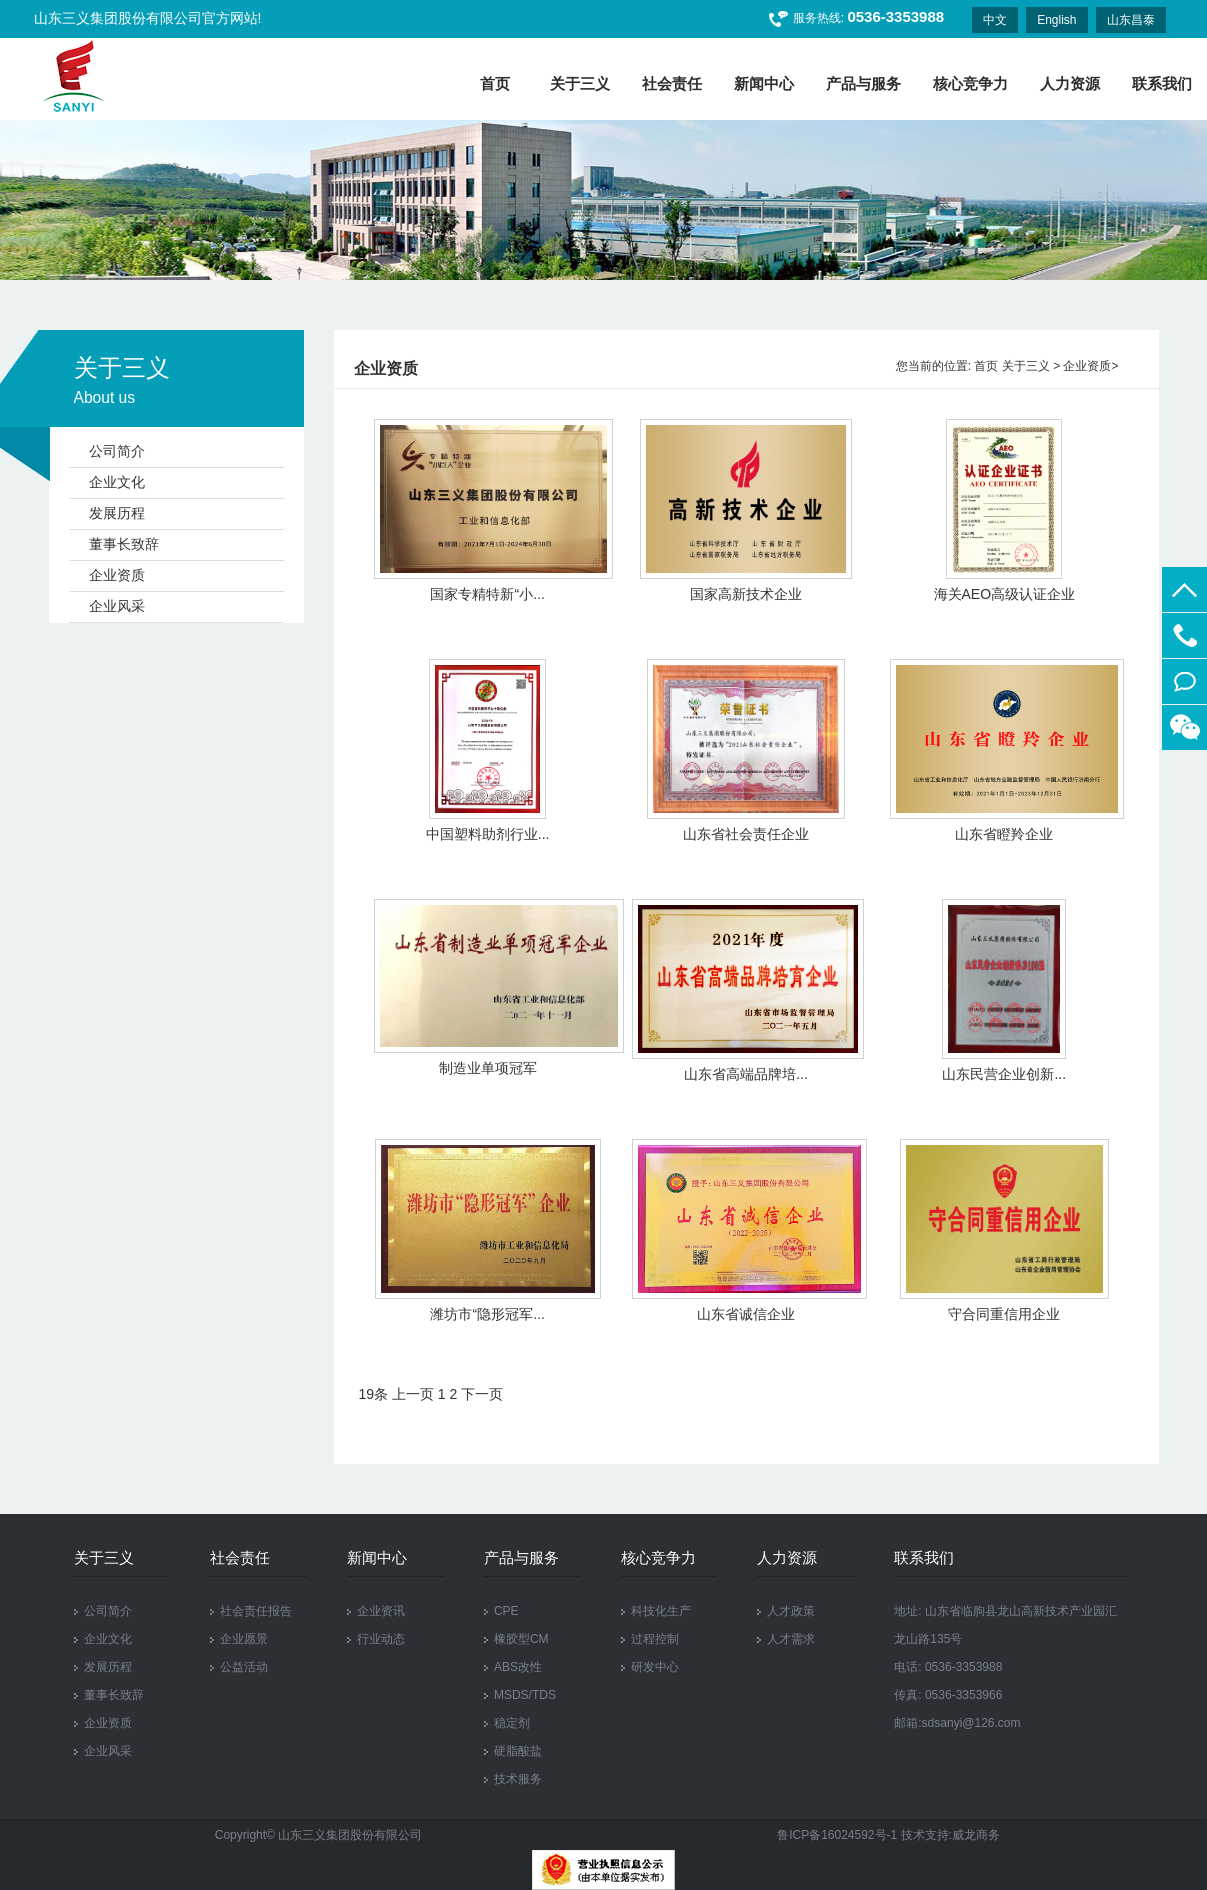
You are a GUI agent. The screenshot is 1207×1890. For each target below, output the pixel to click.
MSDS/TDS (525, 1695)
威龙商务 (976, 1835)
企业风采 (117, 606)
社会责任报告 (256, 1611)
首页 (986, 366)
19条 (374, 1394)
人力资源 (1070, 83)
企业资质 (117, 575)
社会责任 (672, 83)
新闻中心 (764, 83)
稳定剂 (512, 1723)
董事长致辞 (124, 544)
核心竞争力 (970, 83)
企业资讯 (381, 1611)
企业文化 (117, 482)
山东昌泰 (1131, 20)
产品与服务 (863, 83)
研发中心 (655, 1667)
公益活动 (244, 1667)
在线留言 (1184, 681)
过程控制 (655, 1639)
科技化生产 (661, 1611)
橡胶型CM (521, 1639)
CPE (506, 1611)
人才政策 (791, 1611)
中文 (995, 20)
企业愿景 (244, 1639)
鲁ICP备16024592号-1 (838, 1835)
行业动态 (381, 1639)
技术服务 (518, 1779)
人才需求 (791, 1639)
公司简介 (117, 451)
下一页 (482, 1394)
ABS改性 (518, 1667)
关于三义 (580, 83)
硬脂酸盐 (518, 1751)
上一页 (413, 1394)
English (1056, 20)
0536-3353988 (1184, 635)
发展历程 (117, 513)
